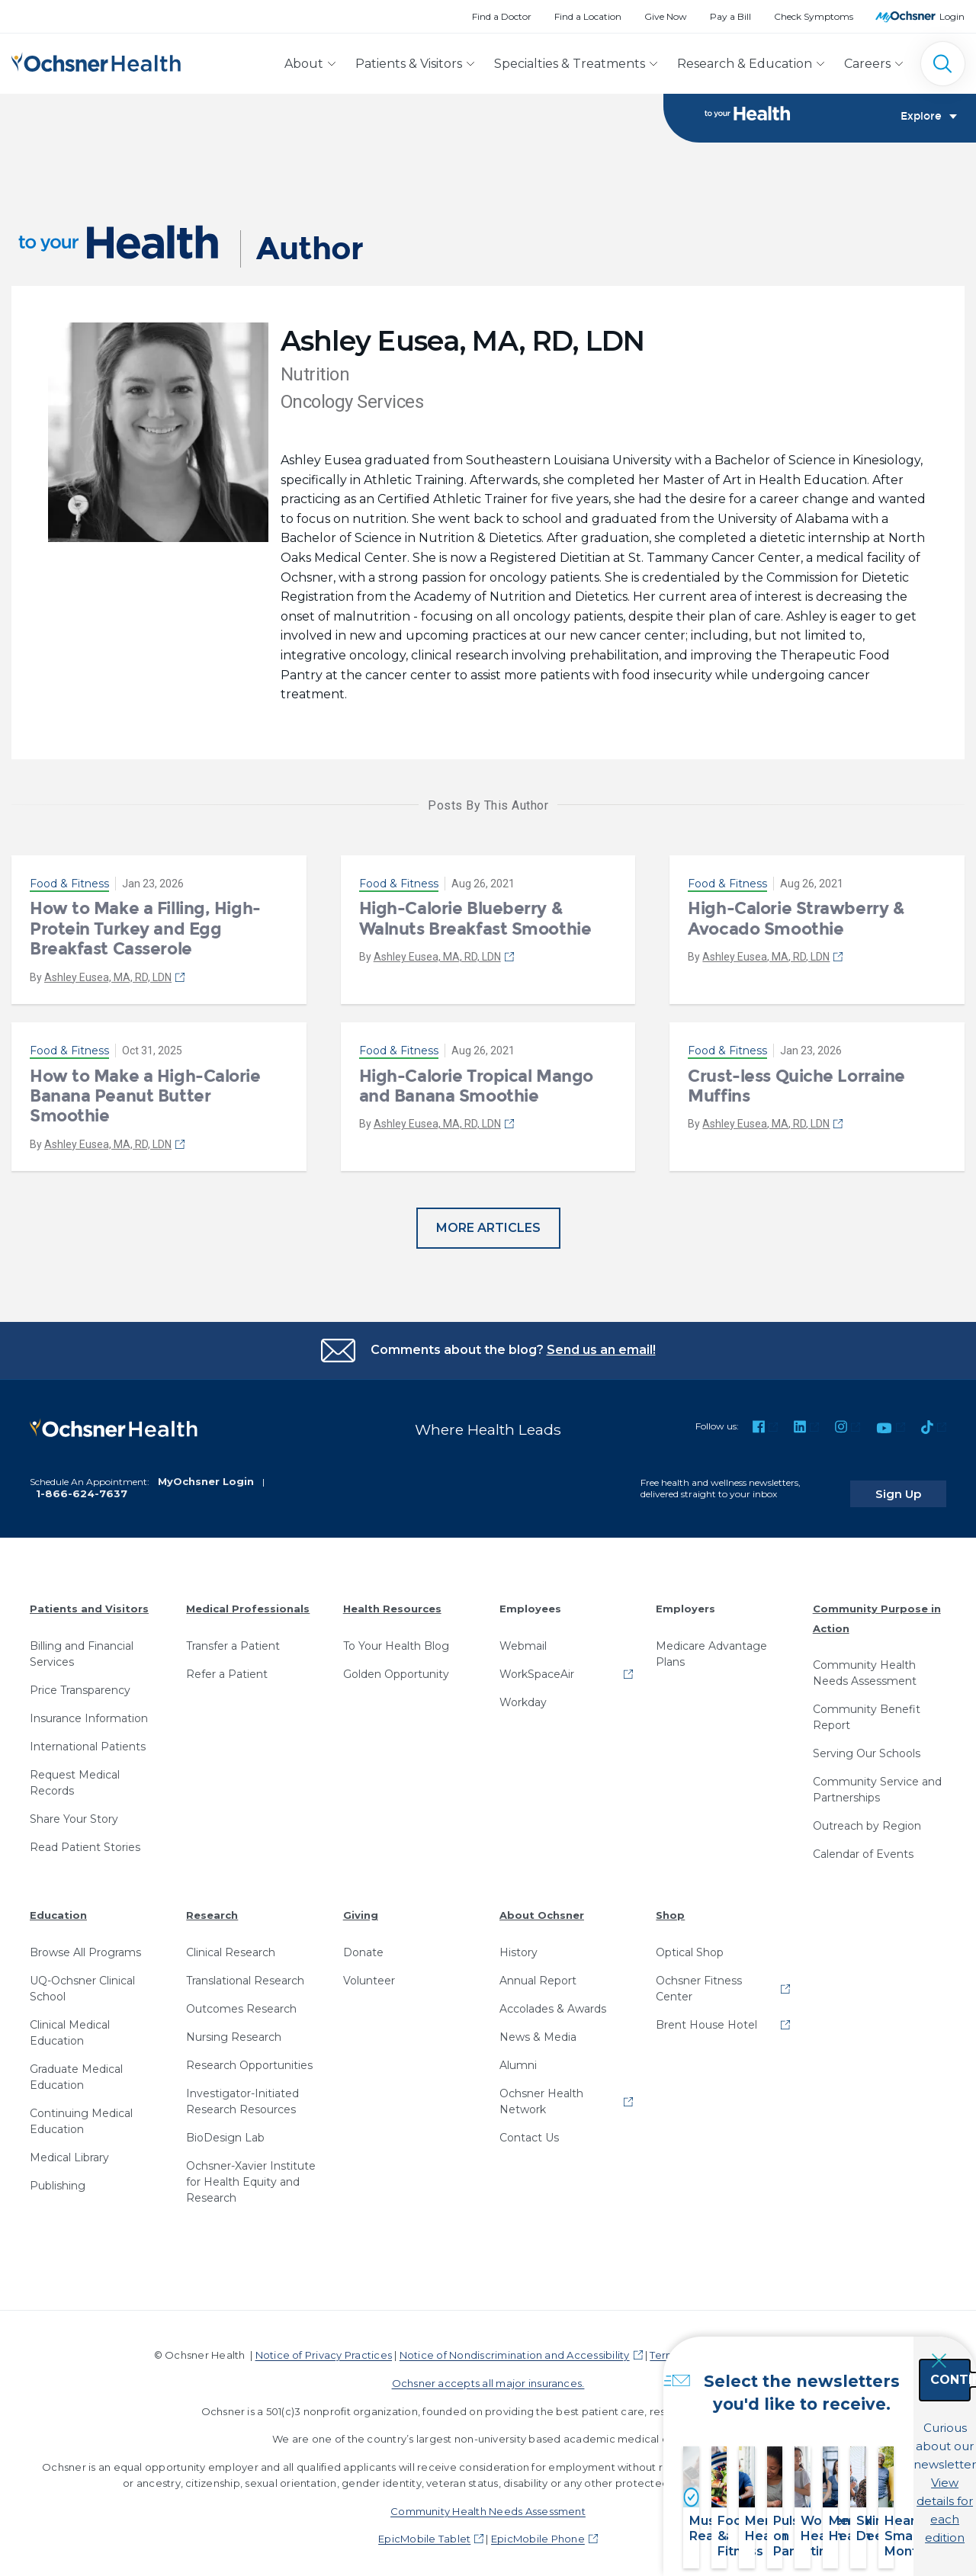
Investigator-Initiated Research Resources (242, 2094)
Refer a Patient (227, 1666)
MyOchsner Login (206, 1474)
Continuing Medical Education (81, 2113)
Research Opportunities (249, 2057)
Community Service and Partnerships (877, 1782)
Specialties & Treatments (569, 63)
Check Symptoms (813, 16)
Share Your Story (74, 1811)
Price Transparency (80, 1682)
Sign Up (917, 1485)
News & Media (537, 2029)
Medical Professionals (248, 1601)
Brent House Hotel (706, 2017)
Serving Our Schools (866, 1746)
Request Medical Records (75, 1775)
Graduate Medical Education (76, 2069)
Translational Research (245, 1973)
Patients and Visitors (89, 1601)
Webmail (523, 1638)
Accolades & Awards (552, 2001)
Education (58, 1907)
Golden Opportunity (396, 1666)
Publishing (57, 2178)
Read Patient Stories (85, 1839)
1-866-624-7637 (81, 1486)
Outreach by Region (867, 1818)
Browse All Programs (85, 1945)
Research (212, 1907)
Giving (360, 1907)
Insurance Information (89, 1711)
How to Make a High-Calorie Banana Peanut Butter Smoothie (145, 1100)
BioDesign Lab (225, 2130)
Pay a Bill (730, 16)
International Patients (88, 1739)
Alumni (518, 2057)
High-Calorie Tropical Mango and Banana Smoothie (476, 1090)
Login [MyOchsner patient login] (952, 16)
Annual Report (537, 1973)
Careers (867, 63)
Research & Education (744, 63)
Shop (670, 1907)
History (518, 1945)
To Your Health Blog (396, 1638)
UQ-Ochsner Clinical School (82, 1981)
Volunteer (369, 1973)
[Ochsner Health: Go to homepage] (96, 60)
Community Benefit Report (866, 1709)
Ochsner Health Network (541, 2094)
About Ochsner (541, 1907)
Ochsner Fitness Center (699, 1981)
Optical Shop (690, 1945)
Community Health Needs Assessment (865, 1665)
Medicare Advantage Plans (711, 1646)
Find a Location (587, 16)
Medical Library (69, 2150)
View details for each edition (878, 2490)
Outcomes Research (241, 2001)
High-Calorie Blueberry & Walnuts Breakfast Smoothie (475, 923)
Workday (523, 1695)
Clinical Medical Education (70, 2025)
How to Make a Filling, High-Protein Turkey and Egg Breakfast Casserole (145, 933)
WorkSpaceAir (536, 1666)
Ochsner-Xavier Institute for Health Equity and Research (251, 2174)
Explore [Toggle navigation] (929, 119)
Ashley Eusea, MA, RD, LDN (108, 981)
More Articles (488, 1232)
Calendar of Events (863, 1846)
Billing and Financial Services (81, 1646)
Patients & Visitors (408, 63)
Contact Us (529, 2130)
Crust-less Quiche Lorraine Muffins (796, 1090)
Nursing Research (233, 2029)
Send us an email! (601, 1353)
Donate (363, 1945)
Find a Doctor (501, 16)
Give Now (665, 16)
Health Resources (392, 1601)
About (303, 63)
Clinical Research (230, 1945)
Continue (878, 2423)
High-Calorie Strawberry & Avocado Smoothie (796, 923)
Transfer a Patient (233, 1638)
